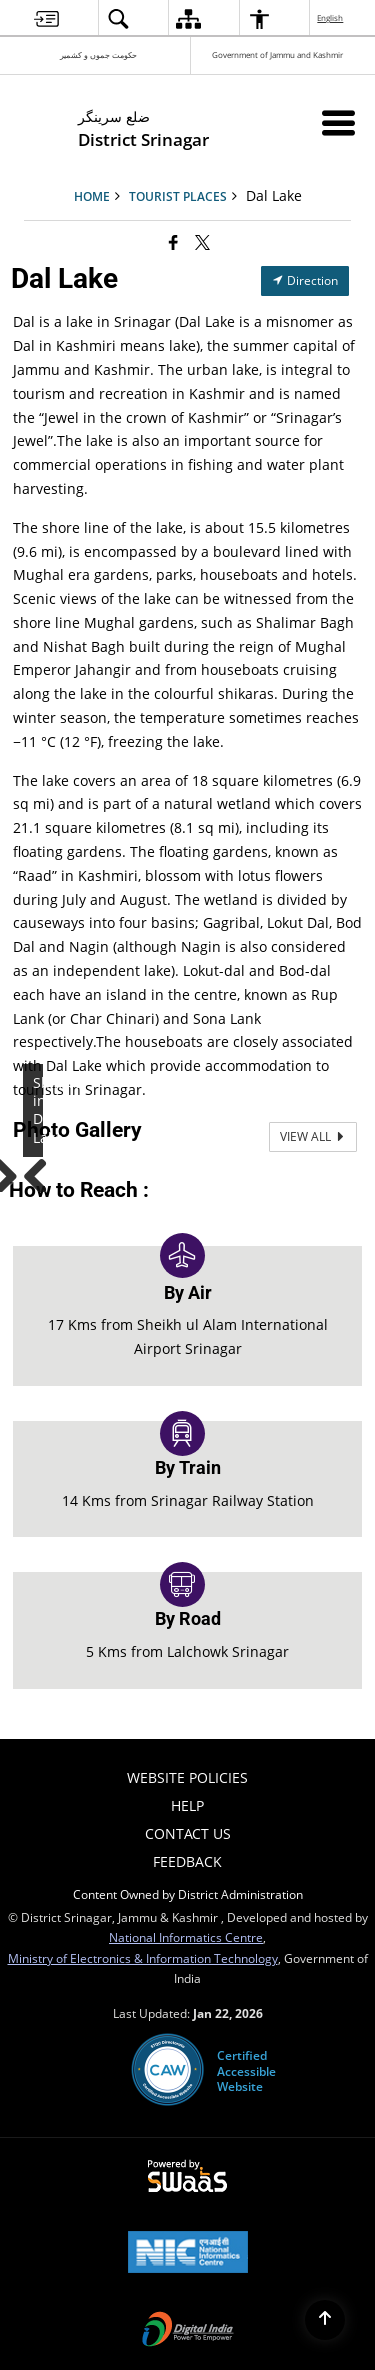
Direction (305, 280)
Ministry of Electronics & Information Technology (143, 1958)
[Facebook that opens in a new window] (173, 242)
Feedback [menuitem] (187, 1861)
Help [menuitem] (187, 1805)
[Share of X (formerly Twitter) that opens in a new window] (202, 242)
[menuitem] (46, 18)
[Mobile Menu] (338, 122)
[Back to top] (325, 2320)
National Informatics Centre (186, 1937)
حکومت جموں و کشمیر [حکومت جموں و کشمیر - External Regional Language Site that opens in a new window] (98, 54)
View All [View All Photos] (313, 1136)
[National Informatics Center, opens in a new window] (188, 2254)
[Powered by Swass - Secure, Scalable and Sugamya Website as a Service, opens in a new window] (187, 2177)
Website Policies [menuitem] (187, 1777)
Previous (43, 1172)
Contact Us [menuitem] (188, 1833)
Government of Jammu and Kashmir (277, 54)
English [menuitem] (331, 17)
